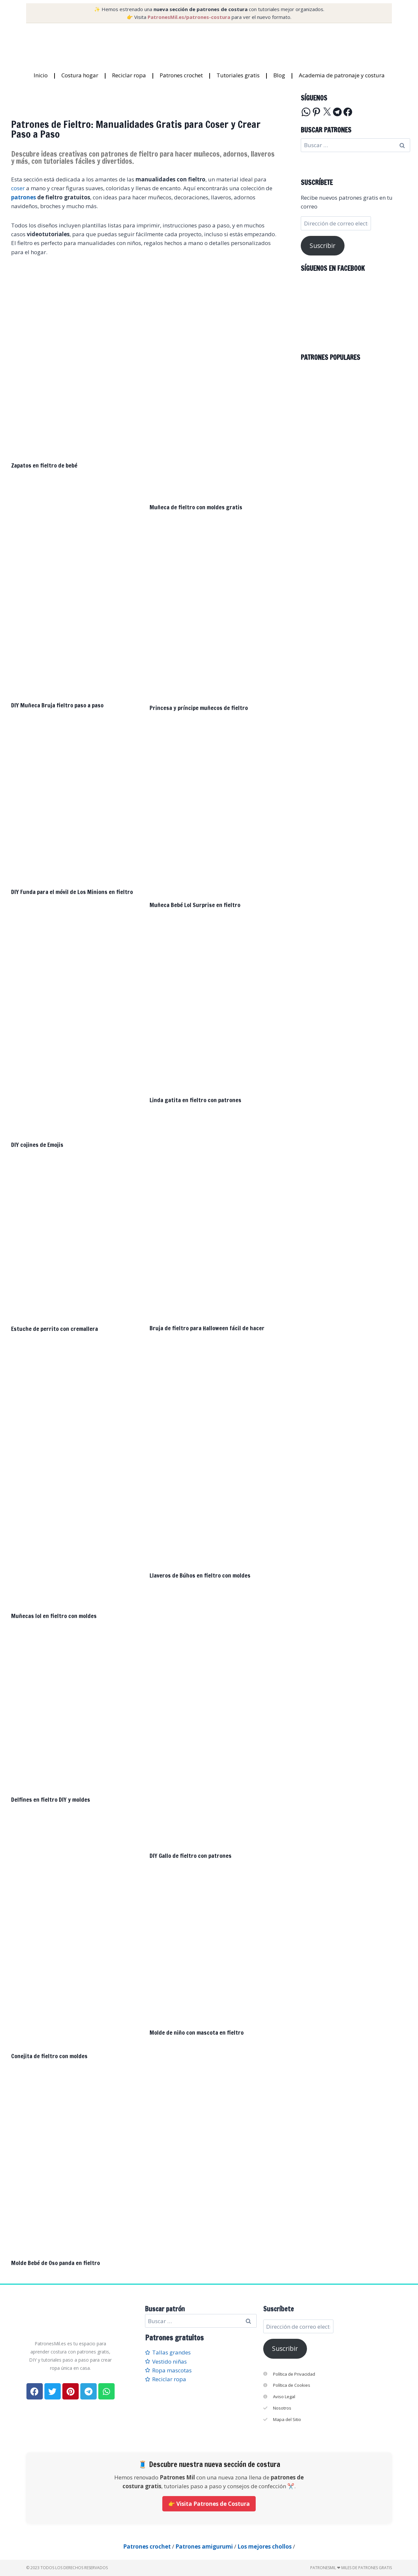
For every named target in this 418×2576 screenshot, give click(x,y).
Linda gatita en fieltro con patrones (195, 1100)
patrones (23, 197)
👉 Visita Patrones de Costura (209, 2503)
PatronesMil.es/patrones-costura (189, 17)
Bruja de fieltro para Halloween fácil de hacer (207, 1328)
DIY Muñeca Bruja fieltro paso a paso (57, 705)
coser (18, 188)
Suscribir (322, 245)
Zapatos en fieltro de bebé (44, 465)
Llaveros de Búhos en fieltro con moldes (200, 1575)
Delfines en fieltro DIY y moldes (50, 1799)
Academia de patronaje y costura (342, 75)
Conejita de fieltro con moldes (49, 2056)
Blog (279, 75)
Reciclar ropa (129, 75)
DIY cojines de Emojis (37, 1144)
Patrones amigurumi (204, 2546)
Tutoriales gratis (238, 75)
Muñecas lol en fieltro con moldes (54, 1616)
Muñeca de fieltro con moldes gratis (196, 507)
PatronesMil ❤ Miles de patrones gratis (351, 2567)
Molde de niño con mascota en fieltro (197, 2032)
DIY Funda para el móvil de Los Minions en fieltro (72, 891)
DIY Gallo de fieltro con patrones (191, 1855)
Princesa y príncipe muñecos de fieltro (199, 707)
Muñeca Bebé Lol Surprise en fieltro (195, 905)
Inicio (41, 75)
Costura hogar (79, 75)
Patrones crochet (181, 75)
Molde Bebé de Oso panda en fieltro (55, 2263)
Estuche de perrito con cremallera (54, 1328)
